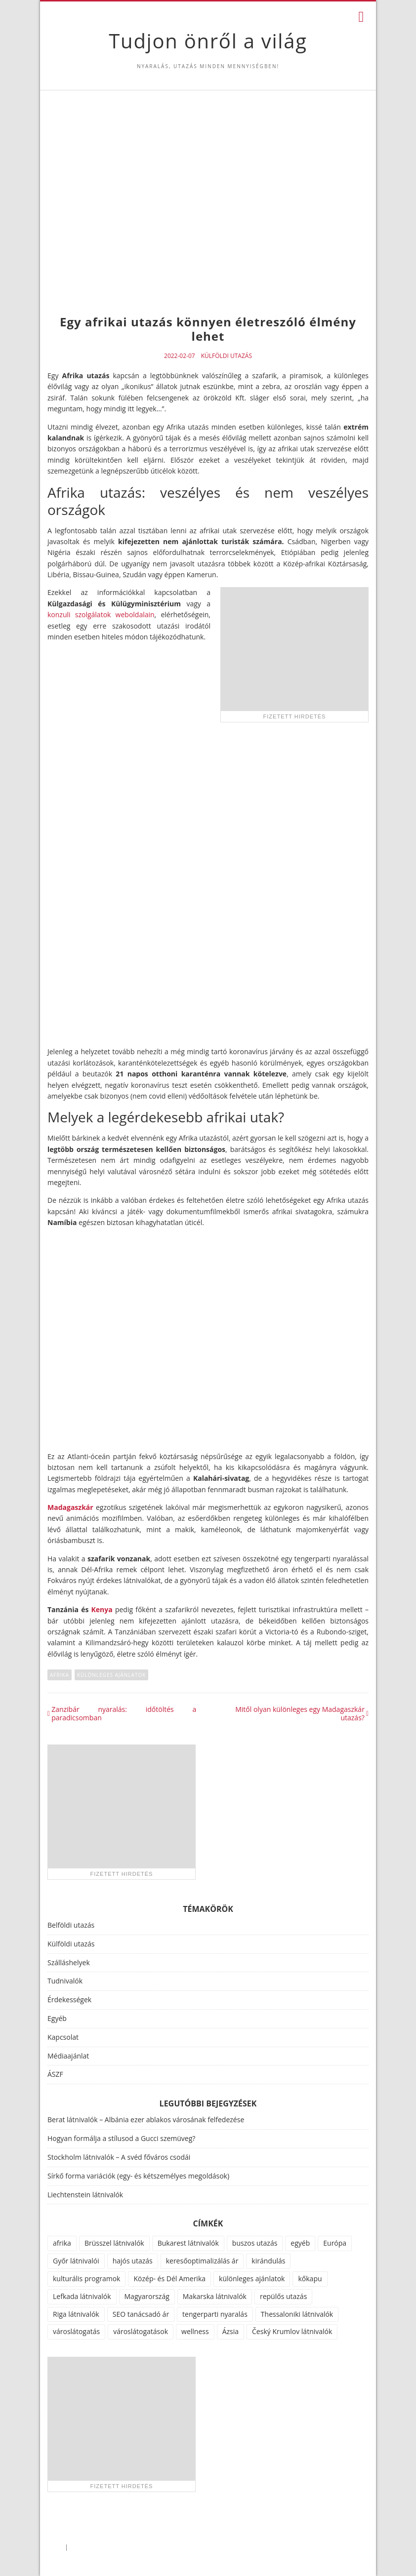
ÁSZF (55, 2074)
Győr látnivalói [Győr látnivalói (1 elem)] (76, 2260)
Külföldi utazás (226, 356)
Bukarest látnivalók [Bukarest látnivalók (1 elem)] (188, 2243)
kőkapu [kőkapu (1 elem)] (310, 2278)
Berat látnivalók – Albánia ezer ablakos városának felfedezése (145, 2119)
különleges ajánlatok (111, 1674)
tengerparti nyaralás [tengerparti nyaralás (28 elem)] (215, 2314)
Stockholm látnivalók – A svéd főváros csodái (118, 2157)
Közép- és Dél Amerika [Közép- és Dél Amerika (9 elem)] (169, 2278)
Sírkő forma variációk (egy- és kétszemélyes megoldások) (138, 2175)
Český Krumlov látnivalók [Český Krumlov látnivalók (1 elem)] (292, 2331)
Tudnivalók (65, 1980)
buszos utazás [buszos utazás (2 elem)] (255, 2243)
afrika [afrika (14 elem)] (62, 2243)
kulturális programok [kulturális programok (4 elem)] (86, 2278)
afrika (59, 1674)
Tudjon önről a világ (208, 40)
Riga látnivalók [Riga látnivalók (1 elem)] (76, 2314)
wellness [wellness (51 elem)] (195, 2331)
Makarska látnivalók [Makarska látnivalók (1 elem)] (215, 2296)
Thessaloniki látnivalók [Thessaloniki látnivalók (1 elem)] (297, 2314)
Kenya (102, 1609)
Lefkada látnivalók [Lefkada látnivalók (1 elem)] (82, 2296)
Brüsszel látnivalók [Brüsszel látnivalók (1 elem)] (114, 2243)
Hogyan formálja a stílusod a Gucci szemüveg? (121, 2138)
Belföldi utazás (70, 1925)
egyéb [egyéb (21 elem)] (300, 2243)
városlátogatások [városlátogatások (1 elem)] (140, 2331)
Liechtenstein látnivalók (85, 2194)
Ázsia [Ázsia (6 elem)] (230, 2331)
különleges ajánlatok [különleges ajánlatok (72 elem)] (252, 2278)
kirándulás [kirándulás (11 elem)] (268, 2260)
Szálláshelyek (68, 1962)
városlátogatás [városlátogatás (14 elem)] (76, 2331)
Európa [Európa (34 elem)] (334, 2243)
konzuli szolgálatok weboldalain (101, 614)
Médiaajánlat (68, 2056)
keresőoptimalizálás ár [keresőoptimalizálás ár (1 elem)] (202, 2260)
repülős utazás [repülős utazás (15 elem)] (283, 2296)
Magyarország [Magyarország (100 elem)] (147, 2296)
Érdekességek (69, 1999)
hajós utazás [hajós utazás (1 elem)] (133, 2260)
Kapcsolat (63, 2037)
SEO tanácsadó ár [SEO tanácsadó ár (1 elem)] (141, 2314)
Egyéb (57, 2018)
